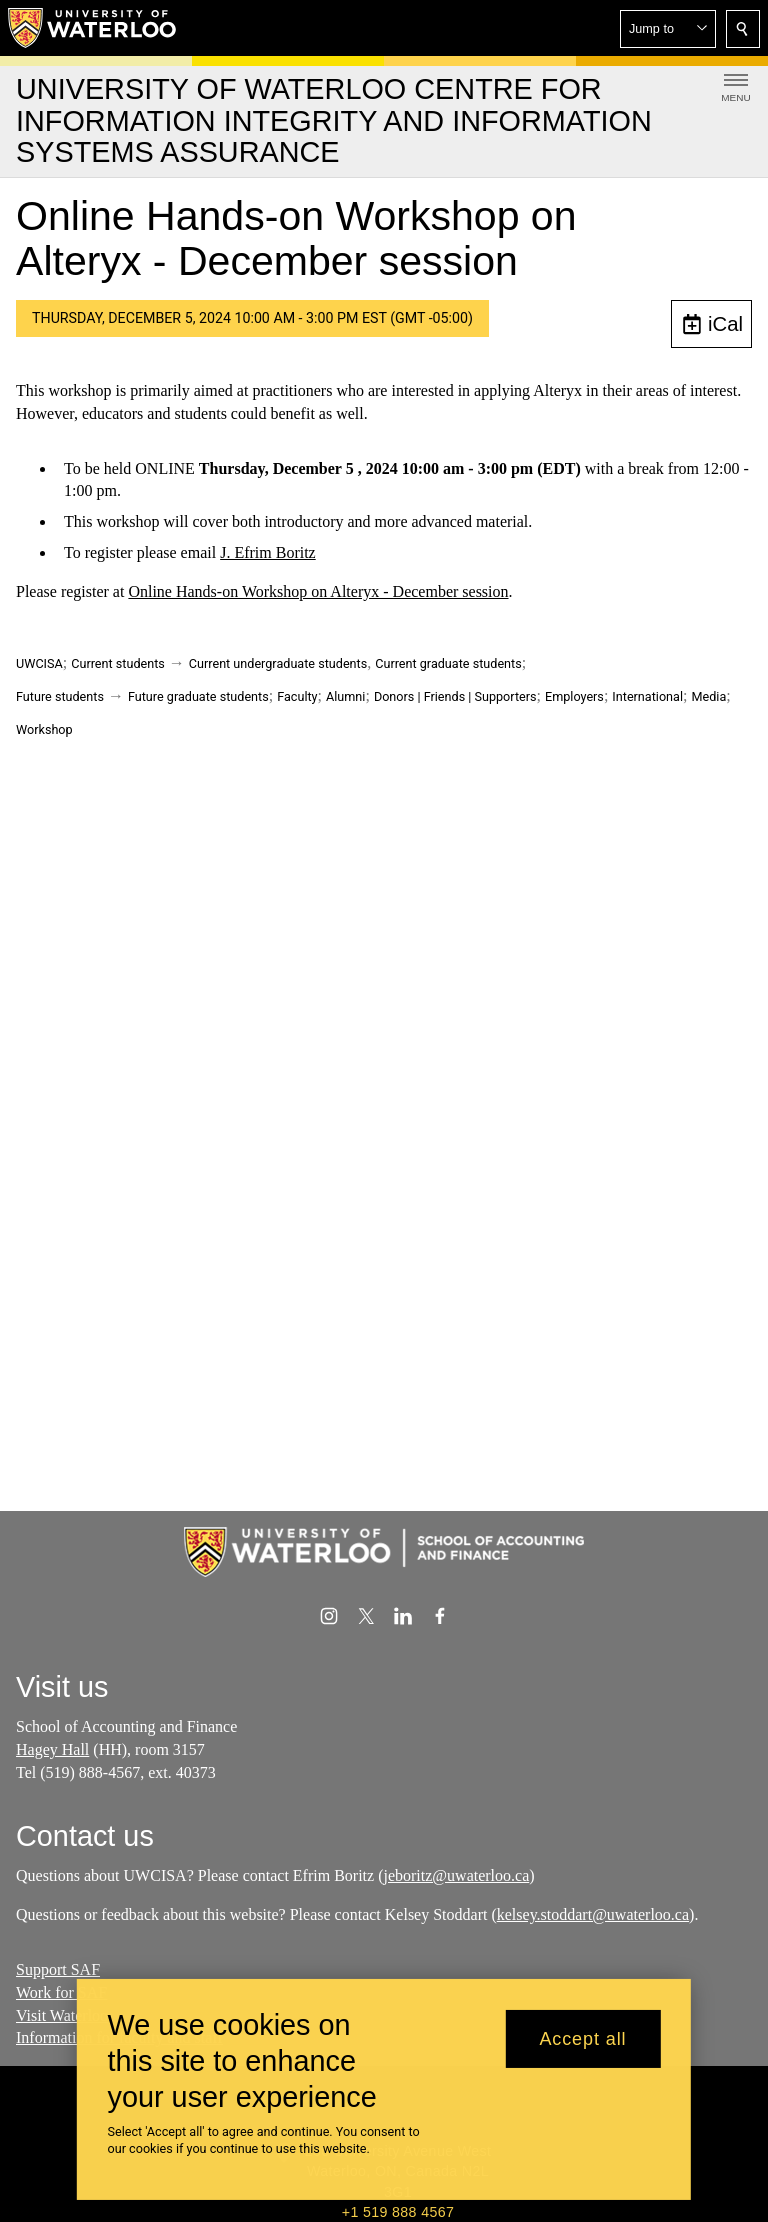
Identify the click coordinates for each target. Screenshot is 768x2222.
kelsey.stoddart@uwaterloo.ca (593, 1914)
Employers (574, 696)
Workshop (44, 729)
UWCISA (39, 663)
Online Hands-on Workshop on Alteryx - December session (318, 591)
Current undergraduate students (278, 663)
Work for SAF (61, 1992)
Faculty (297, 696)
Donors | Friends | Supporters (455, 696)
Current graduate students (448, 663)
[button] (668, 29)
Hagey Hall (52, 1749)
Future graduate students (198, 696)
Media (708, 696)
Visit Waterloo (62, 2015)
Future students (60, 696)
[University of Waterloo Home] (93, 28)
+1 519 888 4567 (398, 2212)
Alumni (345, 696)
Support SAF (58, 1969)
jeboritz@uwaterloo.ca (456, 1875)
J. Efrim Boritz (268, 552)
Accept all (582, 2039)
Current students (118, 663)
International (647, 696)
